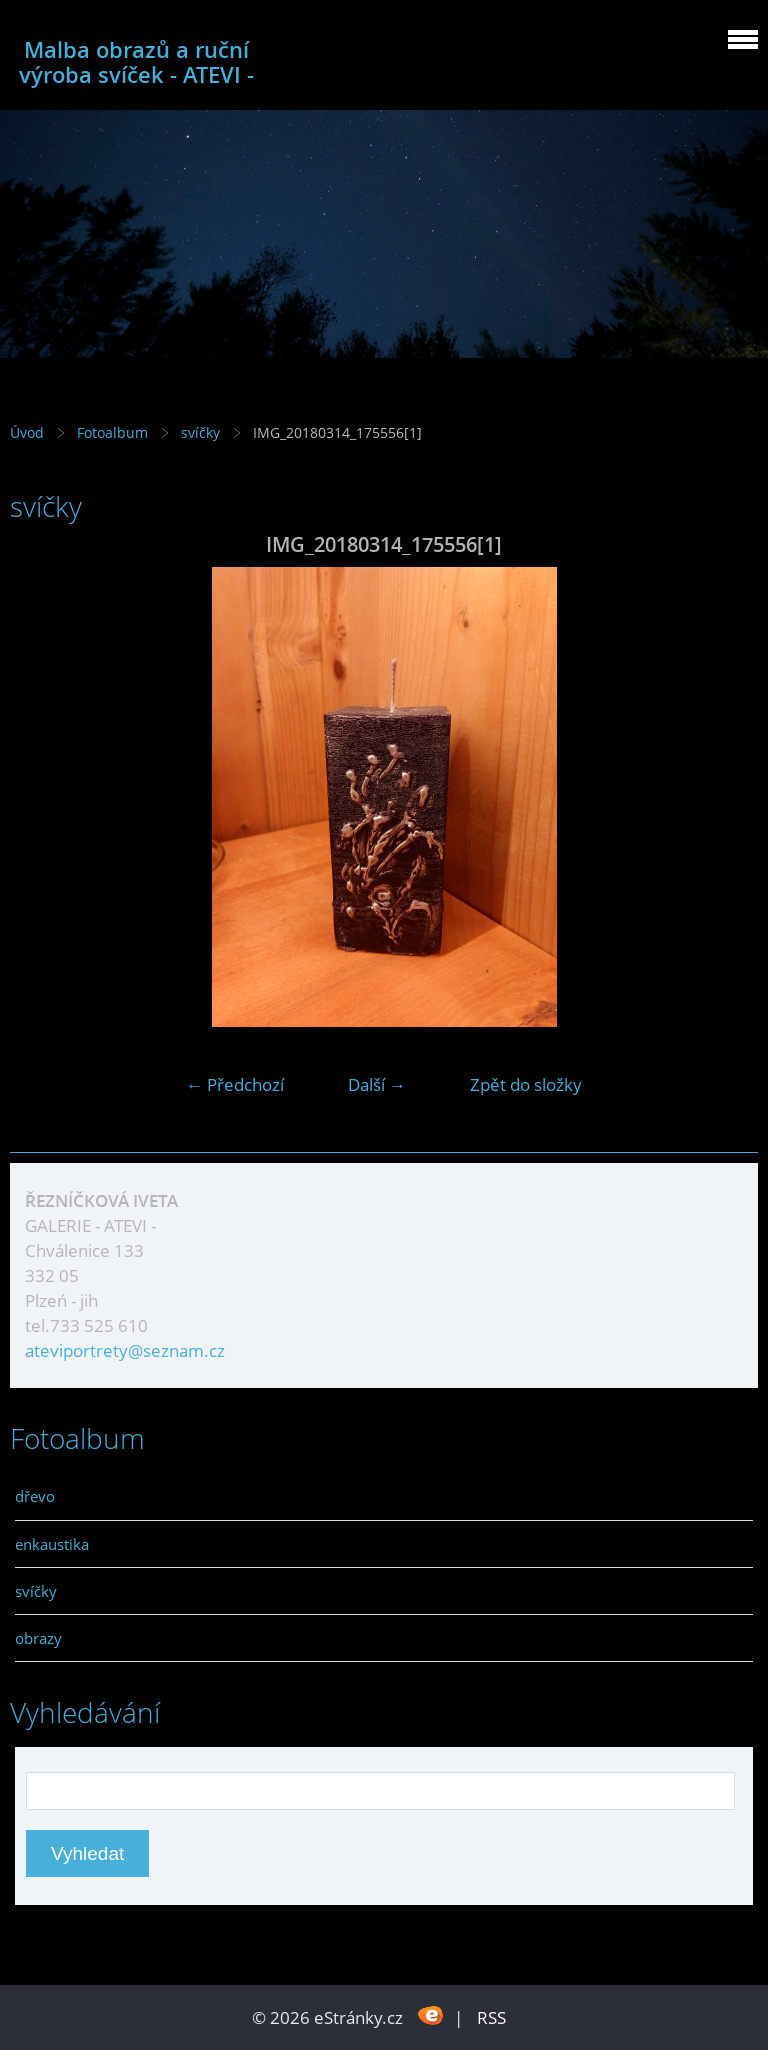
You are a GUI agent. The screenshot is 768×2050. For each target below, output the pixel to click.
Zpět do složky (526, 1084)
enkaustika (52, 1544)
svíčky (202, 432)
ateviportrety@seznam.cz (125, 1350)
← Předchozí (235, 1084)
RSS (491, 2017)
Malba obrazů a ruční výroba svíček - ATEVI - (136, 62)
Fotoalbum (112, 432)
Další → (377, 1084)
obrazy (38, 1638)
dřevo (35, 1496)
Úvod (27, 432)
